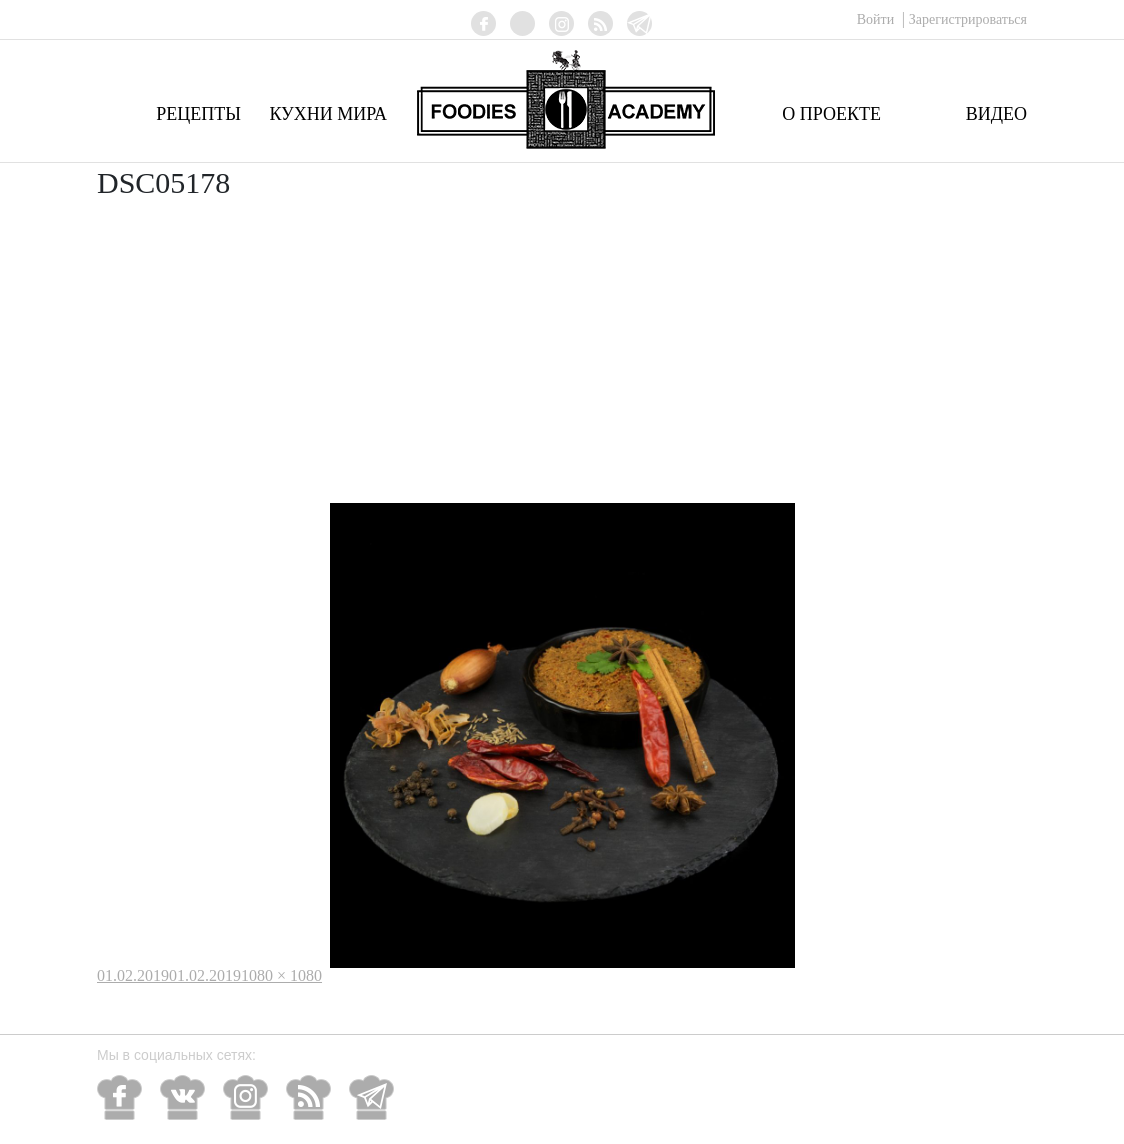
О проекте (831, 114)
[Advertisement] (562, 353)
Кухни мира (328, 114)
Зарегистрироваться (968, 19)
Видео (996, 114)
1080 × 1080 (281, 975)
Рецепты (198, 114)
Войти (877, 19)
